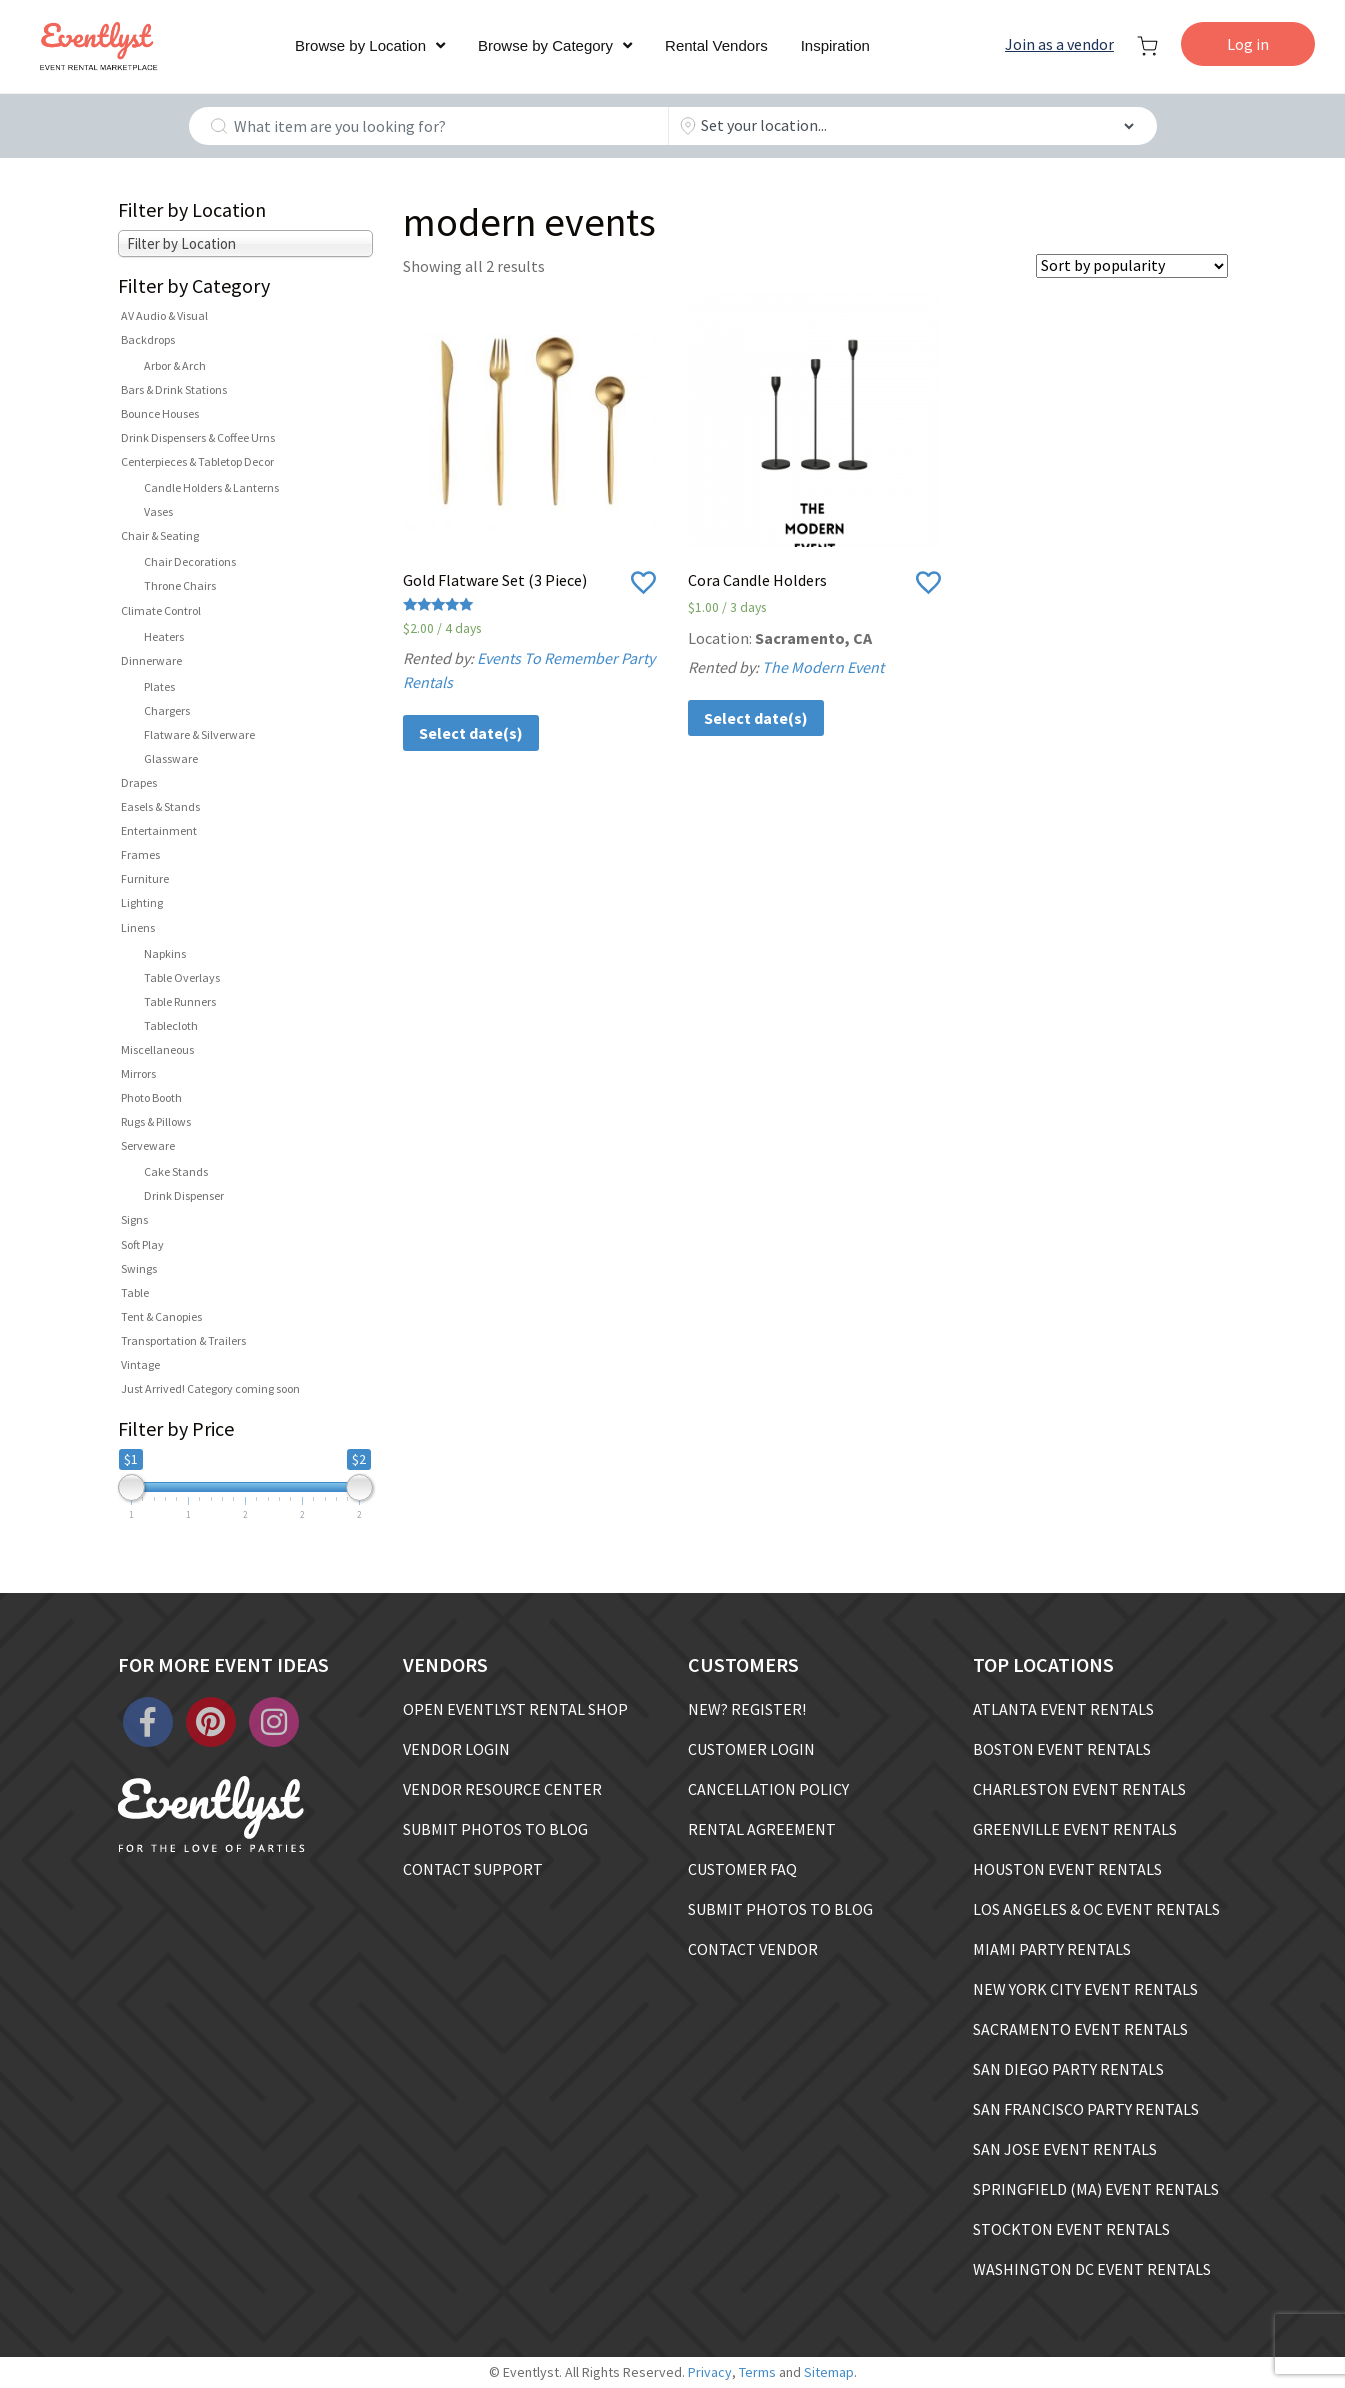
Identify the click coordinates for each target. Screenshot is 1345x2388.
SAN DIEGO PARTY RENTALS (1068, 2069)
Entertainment (159, 830)
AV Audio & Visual (164, 315)
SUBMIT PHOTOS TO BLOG (495, 1829)
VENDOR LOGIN (456, 1749)
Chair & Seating (160, 535)
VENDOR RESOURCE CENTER (502, 1789)
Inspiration (835, 45)
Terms (757, 2372)
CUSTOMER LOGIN (751, 1749)
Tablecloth (171, 1025)
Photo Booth (151, 1097)
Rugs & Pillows (156, 1121)
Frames (140, 854)
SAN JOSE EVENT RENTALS (1065, 2149)
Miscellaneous (157, 1049)
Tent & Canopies (161, 1316)
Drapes (139, 782)
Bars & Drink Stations (174, 389)
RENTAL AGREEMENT (762, 1829)
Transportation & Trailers (183, 1340)
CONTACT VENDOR (753, 1949)
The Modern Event (823, 667)
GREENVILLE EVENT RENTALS (1075, 1829)
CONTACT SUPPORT (473, 1869)
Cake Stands (176, 1171)
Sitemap (829, 2372)
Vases (158, 511)
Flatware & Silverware (199, 734)
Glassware (171, 758)
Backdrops (148, 339)
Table (135, 1292)
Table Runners (180, 1001)
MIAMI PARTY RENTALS (1052, 1949)
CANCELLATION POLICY (768, 1789)
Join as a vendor (1059, 44)
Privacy (710, 2372)
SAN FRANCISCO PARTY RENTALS (1086, 2109)
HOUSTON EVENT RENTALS (1067, 1869)
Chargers (167, 710)
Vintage (140, 1364)
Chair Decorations (190, 561)
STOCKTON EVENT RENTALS (1071, 2229)
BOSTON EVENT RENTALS (1062, 1749)
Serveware (148, 1145)
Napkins (165, 953)
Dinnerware (151, 660)
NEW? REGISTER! (747, 1709)
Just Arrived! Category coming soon (210, 1388)
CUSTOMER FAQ (742, 1869)
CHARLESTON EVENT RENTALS (1079, 1789)
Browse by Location (360, 45)
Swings (139, 1268)
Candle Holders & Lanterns (211, 487)
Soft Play (142, 1244)
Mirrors (138, 1073)
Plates (159, 686)
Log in (1248, 44)
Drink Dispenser (184, 1195)
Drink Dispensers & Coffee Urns (198, 437)
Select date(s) (471, 733)
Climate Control (161, 610)
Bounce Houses (160, 413)
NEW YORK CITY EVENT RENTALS (1085, 1989)
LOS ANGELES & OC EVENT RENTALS (1096, 1909)
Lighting (142, 902)
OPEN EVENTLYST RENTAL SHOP (515, 1709)
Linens (138, 927)
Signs (134, 1219)
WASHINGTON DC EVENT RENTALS (1092, 2269)
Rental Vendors (716, 45)
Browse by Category (545, 45)
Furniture (145, 878)
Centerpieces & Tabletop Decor (197, 461)
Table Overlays (182, 977)
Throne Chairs (180, 585)
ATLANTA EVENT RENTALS (1063, 1709)
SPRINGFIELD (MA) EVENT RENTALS (1096, 2189)
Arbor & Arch (175, 365)
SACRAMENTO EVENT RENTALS (1080, 2029)
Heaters (164, 636)
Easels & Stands (160, 806)
